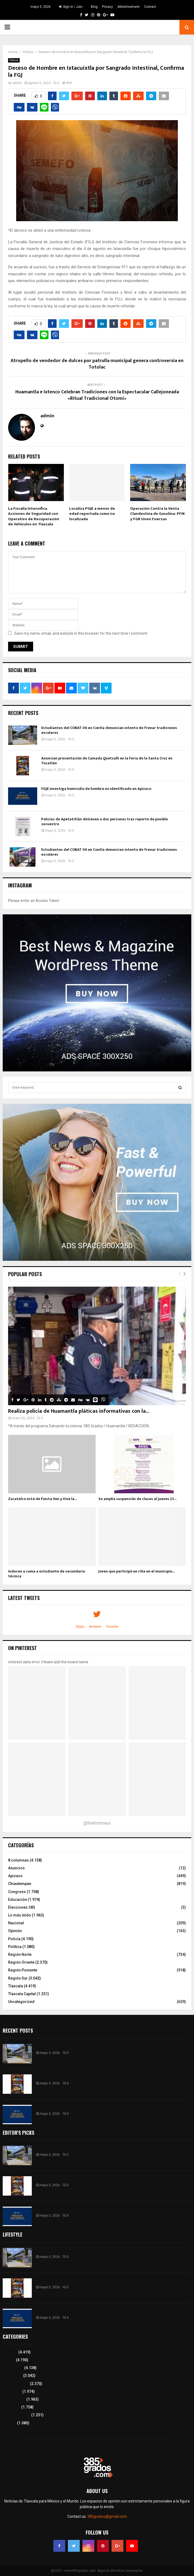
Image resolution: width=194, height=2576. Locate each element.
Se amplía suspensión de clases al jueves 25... (137, 1499)
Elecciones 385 (21, 1907)
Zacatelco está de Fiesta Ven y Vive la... (42, 1499)
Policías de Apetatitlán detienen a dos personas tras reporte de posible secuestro (104, 821)
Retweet (95, 1626)
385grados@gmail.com (107, 2516)
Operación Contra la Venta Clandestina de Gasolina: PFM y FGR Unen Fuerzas (157, 513)
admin (17, 83)
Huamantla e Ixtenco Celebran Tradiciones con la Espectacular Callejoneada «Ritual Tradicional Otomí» (97, 395)
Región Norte (20, 1954)
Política (15, 1947)
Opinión (15, 1931)
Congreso (17, 1892)
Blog (94, 7)
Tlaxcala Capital (22, 1994)
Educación (17, 1899)
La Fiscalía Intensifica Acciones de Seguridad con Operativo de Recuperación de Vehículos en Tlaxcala (33, 516)
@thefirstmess (97, 1823)
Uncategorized (21, 2001)
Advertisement (128, 7)
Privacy (107, 7)
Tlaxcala (15, 1986)
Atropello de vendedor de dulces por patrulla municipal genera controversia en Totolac (97, 364)
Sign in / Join (70, 7)
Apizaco (15, 1876)
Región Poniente (22, 1970)
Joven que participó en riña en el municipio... (136, 1571)
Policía (13, 60)
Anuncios (16, 1868)
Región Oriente (21, 1962)
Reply (80, 1626)
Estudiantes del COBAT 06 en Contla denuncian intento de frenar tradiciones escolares (109, 730)
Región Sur (18, 1978)
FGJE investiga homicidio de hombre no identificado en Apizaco (96, 789)
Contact (150, 7)
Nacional (16, 1923)
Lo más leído (19, 1915)
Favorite (112, 1626)
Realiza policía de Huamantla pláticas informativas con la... (78, 1411)
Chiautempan (19, 1883)
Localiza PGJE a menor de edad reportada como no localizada (92, 513)
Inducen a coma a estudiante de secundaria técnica (46, 1573)
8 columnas (18, 1860)
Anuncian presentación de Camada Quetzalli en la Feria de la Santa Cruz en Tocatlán (106, 760)
